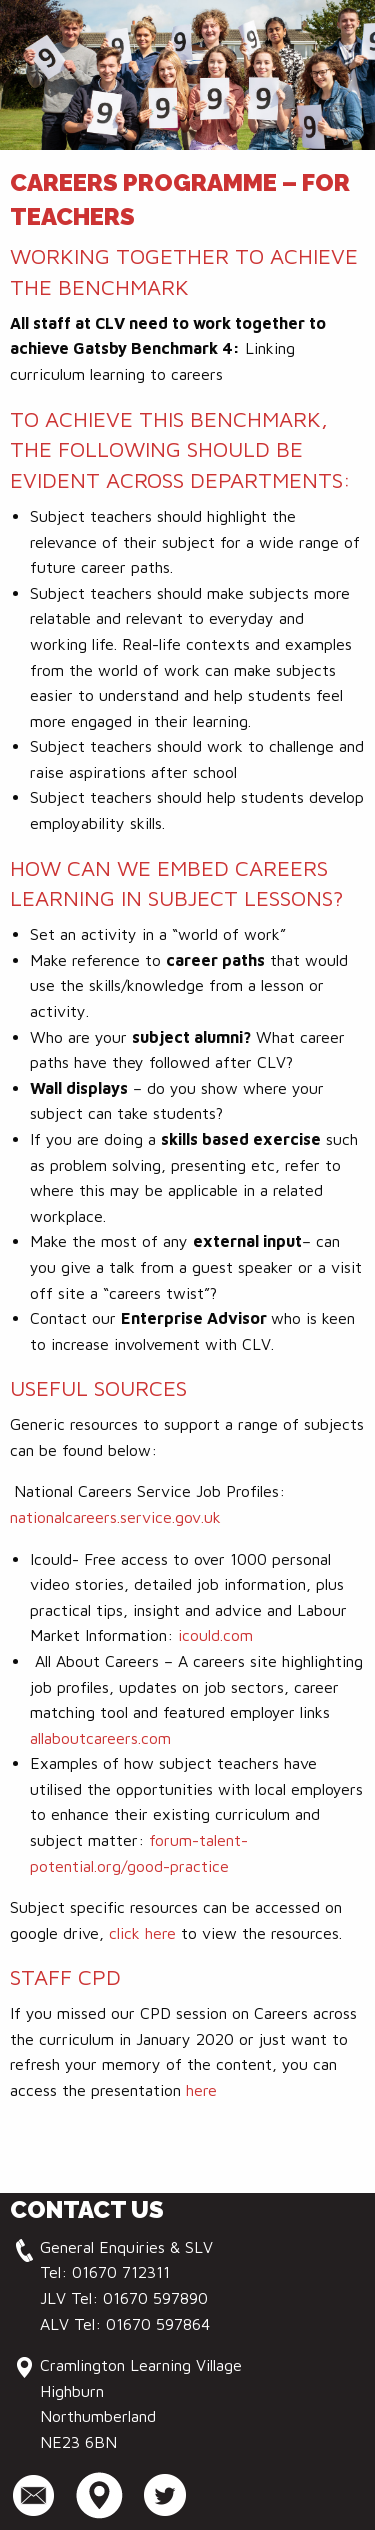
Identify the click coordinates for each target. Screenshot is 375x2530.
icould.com (215, 1635)
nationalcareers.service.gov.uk (115, 1517)
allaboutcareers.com (100, 1738)
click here (142, 1933)
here (201, 2090)
